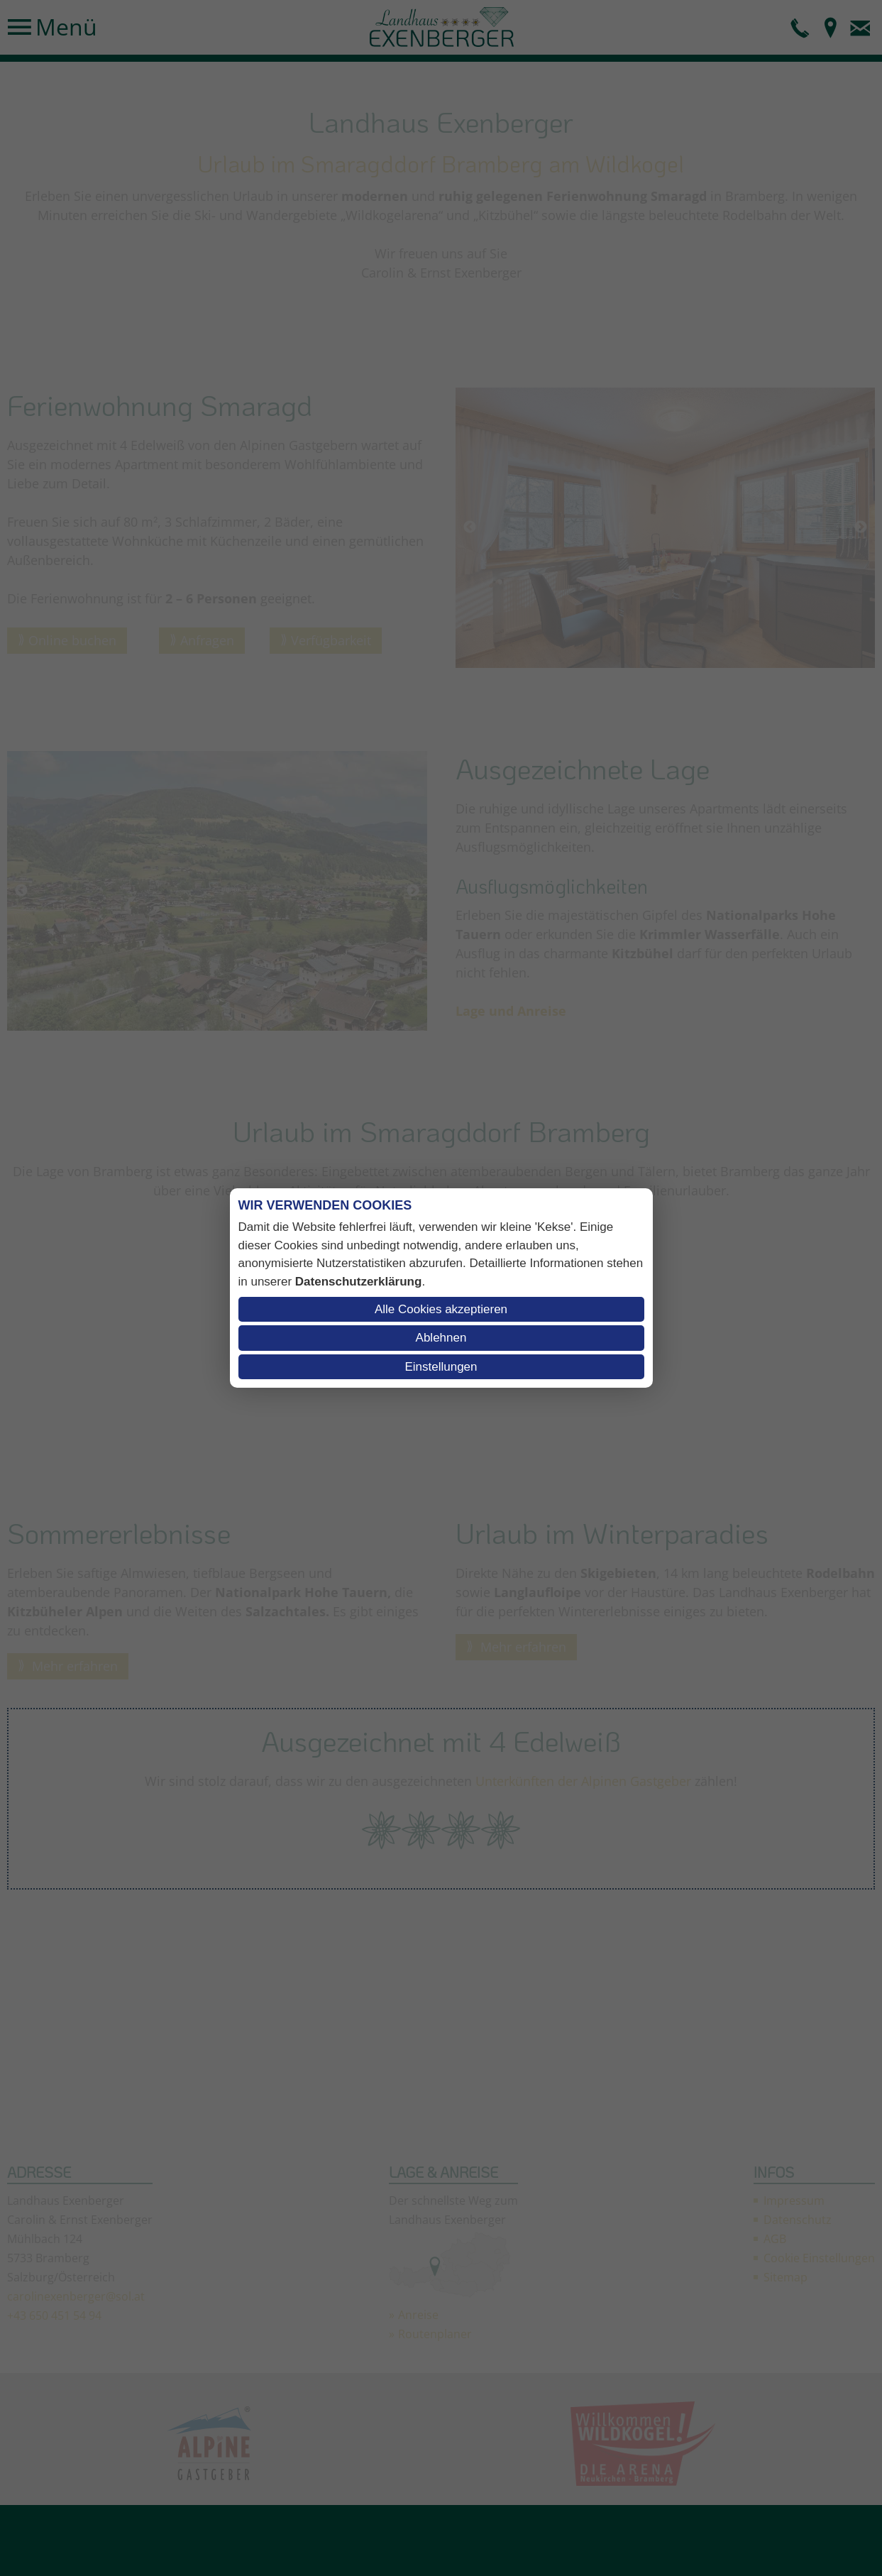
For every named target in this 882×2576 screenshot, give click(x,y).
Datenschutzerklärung (358, 1281)
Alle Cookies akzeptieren (441, 1309)
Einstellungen (440, 1367)
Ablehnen (441, 1337)
